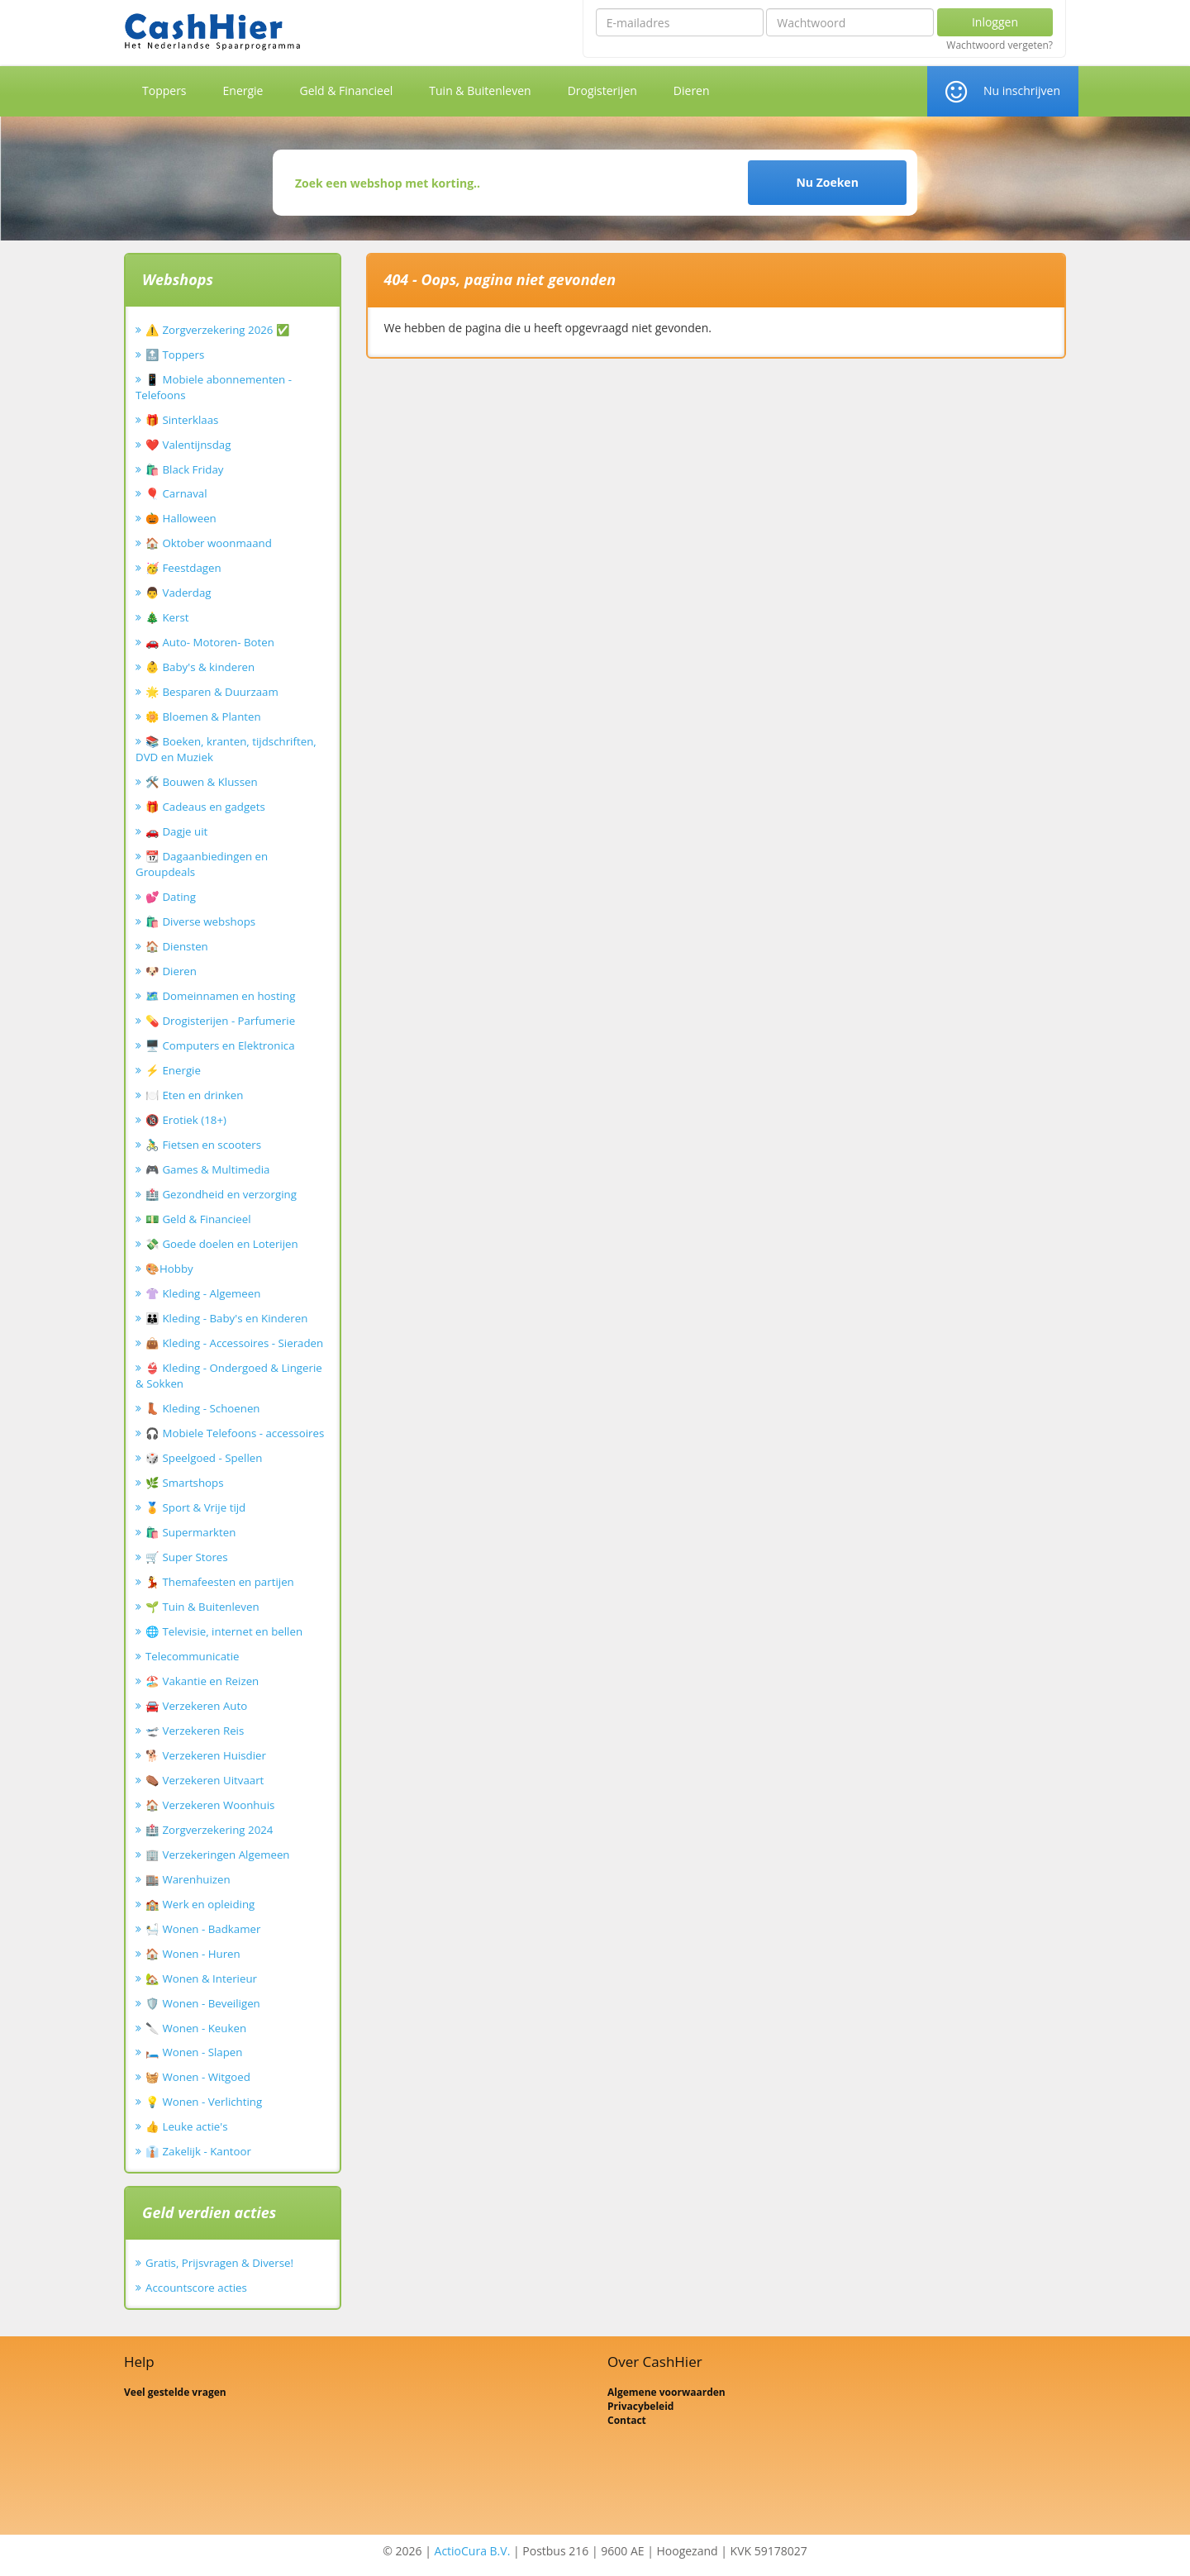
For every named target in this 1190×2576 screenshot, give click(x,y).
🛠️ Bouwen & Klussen (201, 781)
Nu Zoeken (827, 182)
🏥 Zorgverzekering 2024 (209, 1829)
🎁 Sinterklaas (181, 419)
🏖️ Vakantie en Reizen (202, 1681)
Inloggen (995, 22)
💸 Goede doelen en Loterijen (221, 1243)
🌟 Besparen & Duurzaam (211, 691)
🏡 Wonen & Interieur (201, 1978)
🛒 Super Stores (186, 1557)
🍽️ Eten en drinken (194, 1095)
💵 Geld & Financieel (198, 1219)
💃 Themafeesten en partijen (219, 1581)
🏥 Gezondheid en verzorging (221, 1194)
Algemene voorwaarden (666, 2392)
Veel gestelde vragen (175, 2392)
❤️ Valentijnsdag (188, 444)
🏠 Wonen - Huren (192, 1953)
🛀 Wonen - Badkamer (202, 1928)
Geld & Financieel (346, 90)
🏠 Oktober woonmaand (208, 543)
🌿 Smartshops (184, 1482)
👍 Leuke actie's (186, 2126)
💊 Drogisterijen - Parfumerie (220, 1020)
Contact (626, 2420)
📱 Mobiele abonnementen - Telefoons (214, 387)
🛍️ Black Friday (184, 469)
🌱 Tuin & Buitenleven (202, 1606)
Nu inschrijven (1021, 90)
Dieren (692, 90)
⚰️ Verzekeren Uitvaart (204, 1780)
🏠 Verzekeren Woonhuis (209, 1804)
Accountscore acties (196, 2287)
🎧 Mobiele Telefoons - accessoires (234, 1433)
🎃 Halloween (181, 518)
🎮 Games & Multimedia (207, 1169)
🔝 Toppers (174, 354)
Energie (243, 90)
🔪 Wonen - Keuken (195, 2028)
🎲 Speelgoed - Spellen (203, 1457)
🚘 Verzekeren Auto (196, 1705)
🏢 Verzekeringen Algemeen (217, 1854)
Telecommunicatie (192, 1656)
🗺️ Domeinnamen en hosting (220, 995)
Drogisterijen (602, 90)
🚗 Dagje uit (176, 831)
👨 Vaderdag (178, 592)
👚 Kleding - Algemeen (202, 1293)
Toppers (164, 90)
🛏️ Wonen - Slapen (194, 2052)
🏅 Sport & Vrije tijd (195, 1507)
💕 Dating (170, 896)
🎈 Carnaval (176, 493)
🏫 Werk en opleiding (200, 1904)
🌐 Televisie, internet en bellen (223, 1631)
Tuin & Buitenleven (480, 90)
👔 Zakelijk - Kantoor (198, 2151)
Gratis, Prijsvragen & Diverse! (219, 2262)
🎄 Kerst (167, 617)
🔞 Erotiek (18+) (185, 1119)
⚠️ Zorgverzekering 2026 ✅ (217, 329)
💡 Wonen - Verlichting (203, 2101)
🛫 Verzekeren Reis (194, 1730)
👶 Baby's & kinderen (200, 666)
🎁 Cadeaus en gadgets (205, 806)
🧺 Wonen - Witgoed (197, 2076)
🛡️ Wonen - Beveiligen (202, 2003)
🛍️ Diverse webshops (200, 921)
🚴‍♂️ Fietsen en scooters (203, 1144)
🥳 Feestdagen (183, 567)
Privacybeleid (640, 2406)
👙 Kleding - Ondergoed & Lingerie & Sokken (229, 1375)
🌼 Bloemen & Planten (203, 716)
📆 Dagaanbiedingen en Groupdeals (202, 864)
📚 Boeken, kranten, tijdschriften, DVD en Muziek (226, 749)
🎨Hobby (169, 1268)
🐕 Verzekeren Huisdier (205, 1755)
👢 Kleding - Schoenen (202, 1408)
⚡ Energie (173, 1070)
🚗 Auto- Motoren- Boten (209, 642)
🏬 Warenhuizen (188, 1879)
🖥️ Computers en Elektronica (220, 1045)
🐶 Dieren (171, 971)
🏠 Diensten (176, 946)
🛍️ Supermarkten (190, 1532)
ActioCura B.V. (473, 2551)
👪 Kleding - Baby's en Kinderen (226, 1318)
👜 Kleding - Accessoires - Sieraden (234, 1343)
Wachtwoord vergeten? (999, 45)
